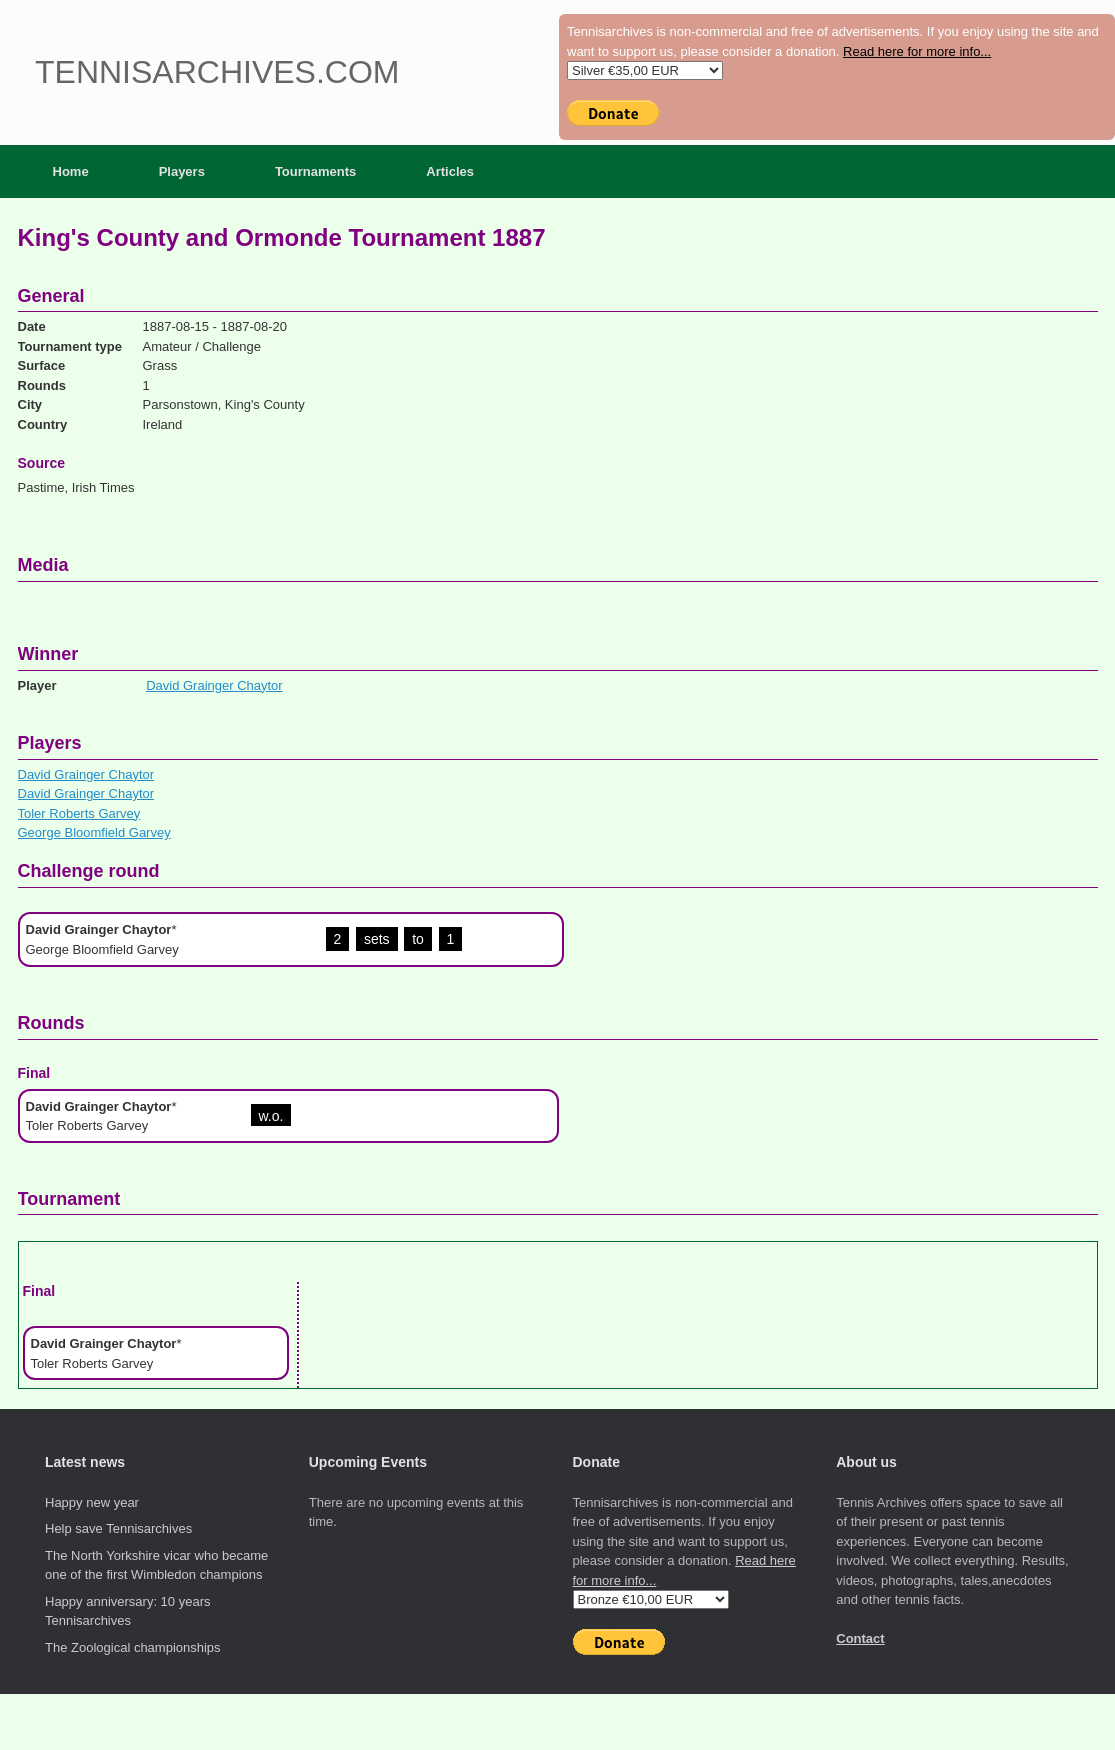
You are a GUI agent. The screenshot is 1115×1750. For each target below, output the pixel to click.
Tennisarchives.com (217, 72)
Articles (450, 171)
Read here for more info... (917, 51)
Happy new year (92, 1502)
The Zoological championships (133, 1647)
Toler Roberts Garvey (79, 813)
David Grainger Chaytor (214, 685)
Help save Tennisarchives (118, 1528)
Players (182, 171)
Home (71, 171)
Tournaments (315, 171)
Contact (860, 1638)
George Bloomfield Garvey (94, 832)
